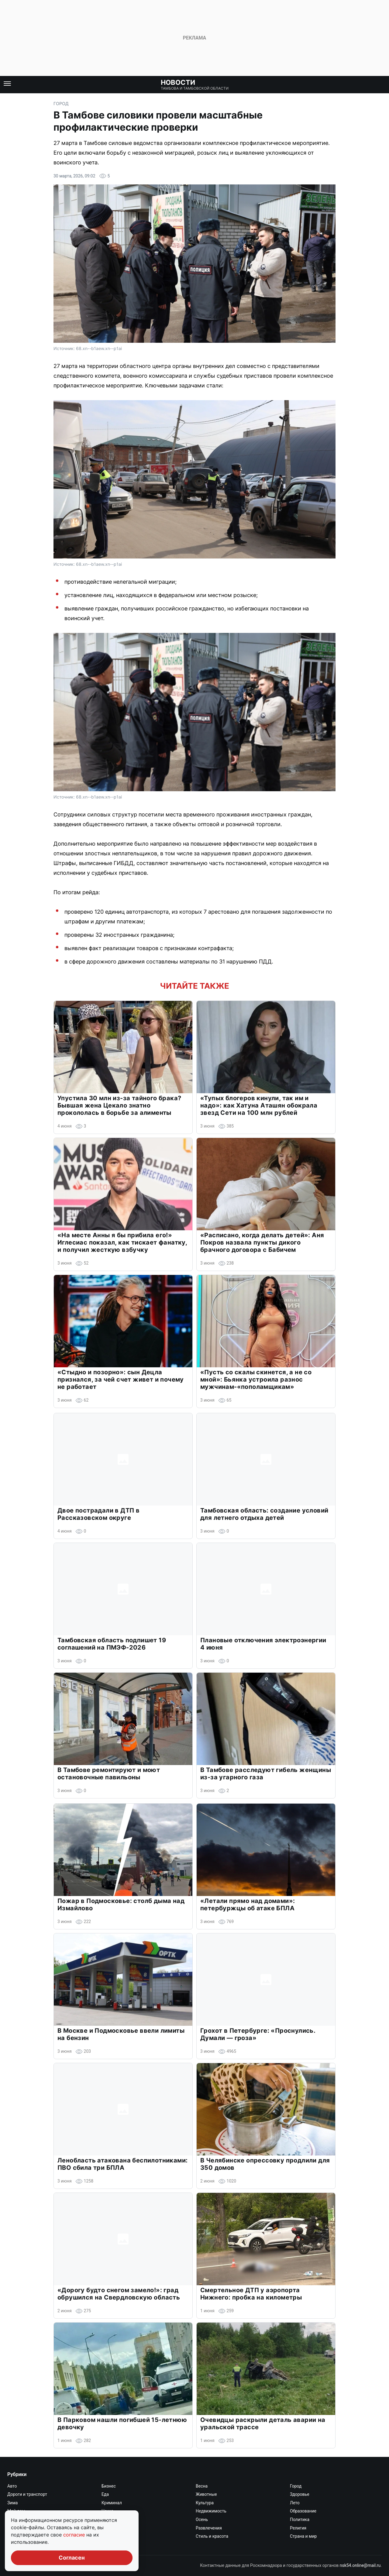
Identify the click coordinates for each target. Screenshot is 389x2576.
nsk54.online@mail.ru (360, 2565)
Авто (12, 2486)
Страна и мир (303, 2536)
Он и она (110, 2519)
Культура (205, 2502)
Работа (108, 2528)
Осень (202, 2519)
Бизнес (109, 2486)
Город (61, 103)
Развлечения (209, 2528)
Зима (12, 2502)
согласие (74, 2535)
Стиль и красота (212, 2536)
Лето (295, 2502)
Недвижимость (211, 2511)
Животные (206, 2494)
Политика (299, 2519)
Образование (303, 2511)
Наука (107, 2511)
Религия (298, 2528)
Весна (202, 2486)
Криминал (112, 2502)
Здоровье (299, 2494)
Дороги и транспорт (27, 2494)
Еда (105, 2494)
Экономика (113, 2544)
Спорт (107, 2536)
